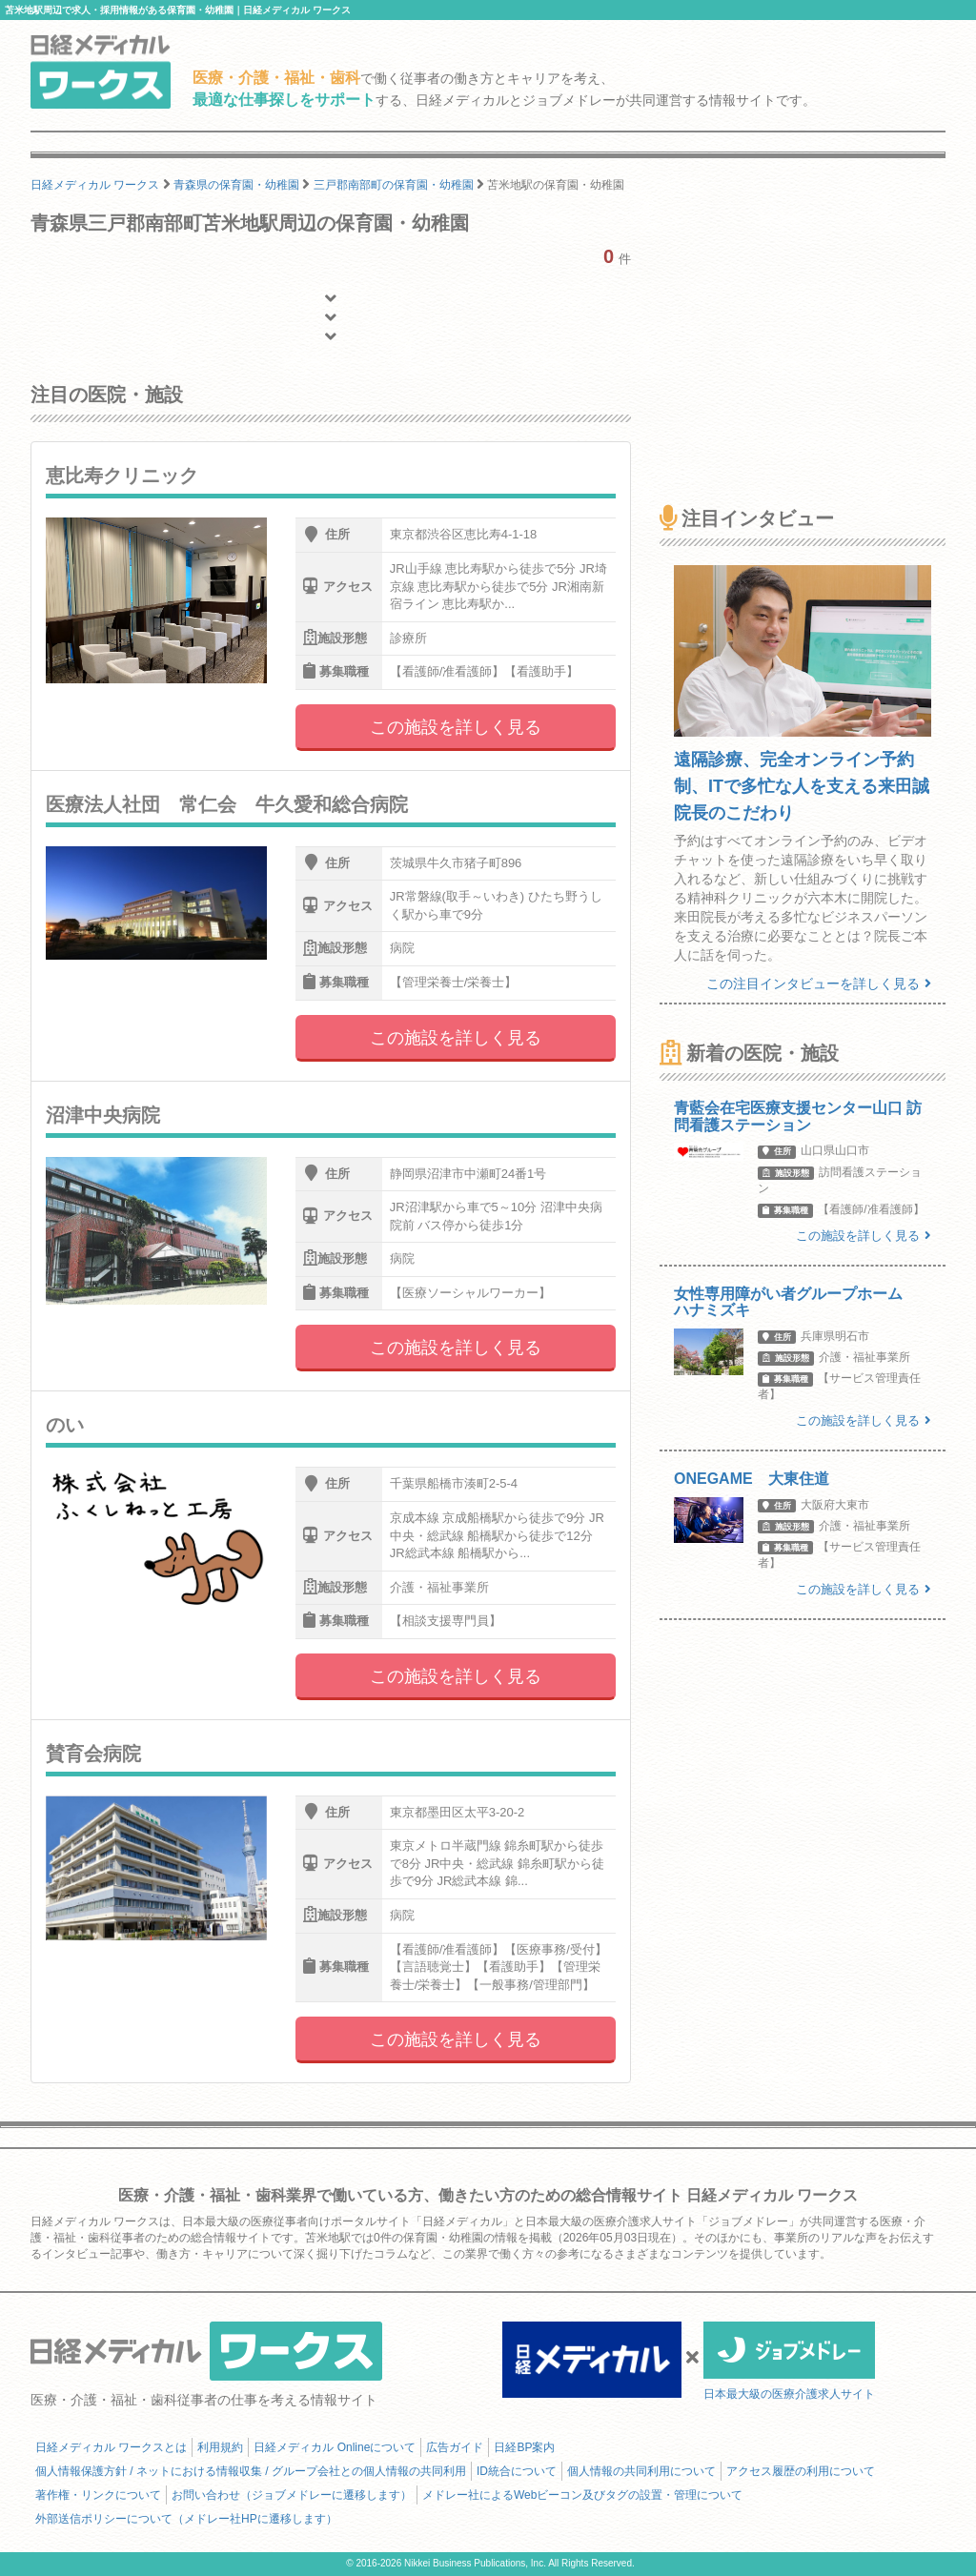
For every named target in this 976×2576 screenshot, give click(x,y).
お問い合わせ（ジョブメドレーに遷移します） (292, 2495)
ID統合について (517, 2471)
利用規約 (220, 2447)
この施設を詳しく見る (455, 727)
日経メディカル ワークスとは (111, 2447)
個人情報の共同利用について (641, 2471)
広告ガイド (454, 2447)
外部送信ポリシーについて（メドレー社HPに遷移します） (186, 2518)
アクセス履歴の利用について (800, 2471)
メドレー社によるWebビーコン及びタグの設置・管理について (582, 2495)
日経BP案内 (524, 2447)
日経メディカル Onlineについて (335, 2447)
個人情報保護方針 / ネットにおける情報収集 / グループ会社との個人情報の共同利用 (250, 2471)
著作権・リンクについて (98, 2495)
